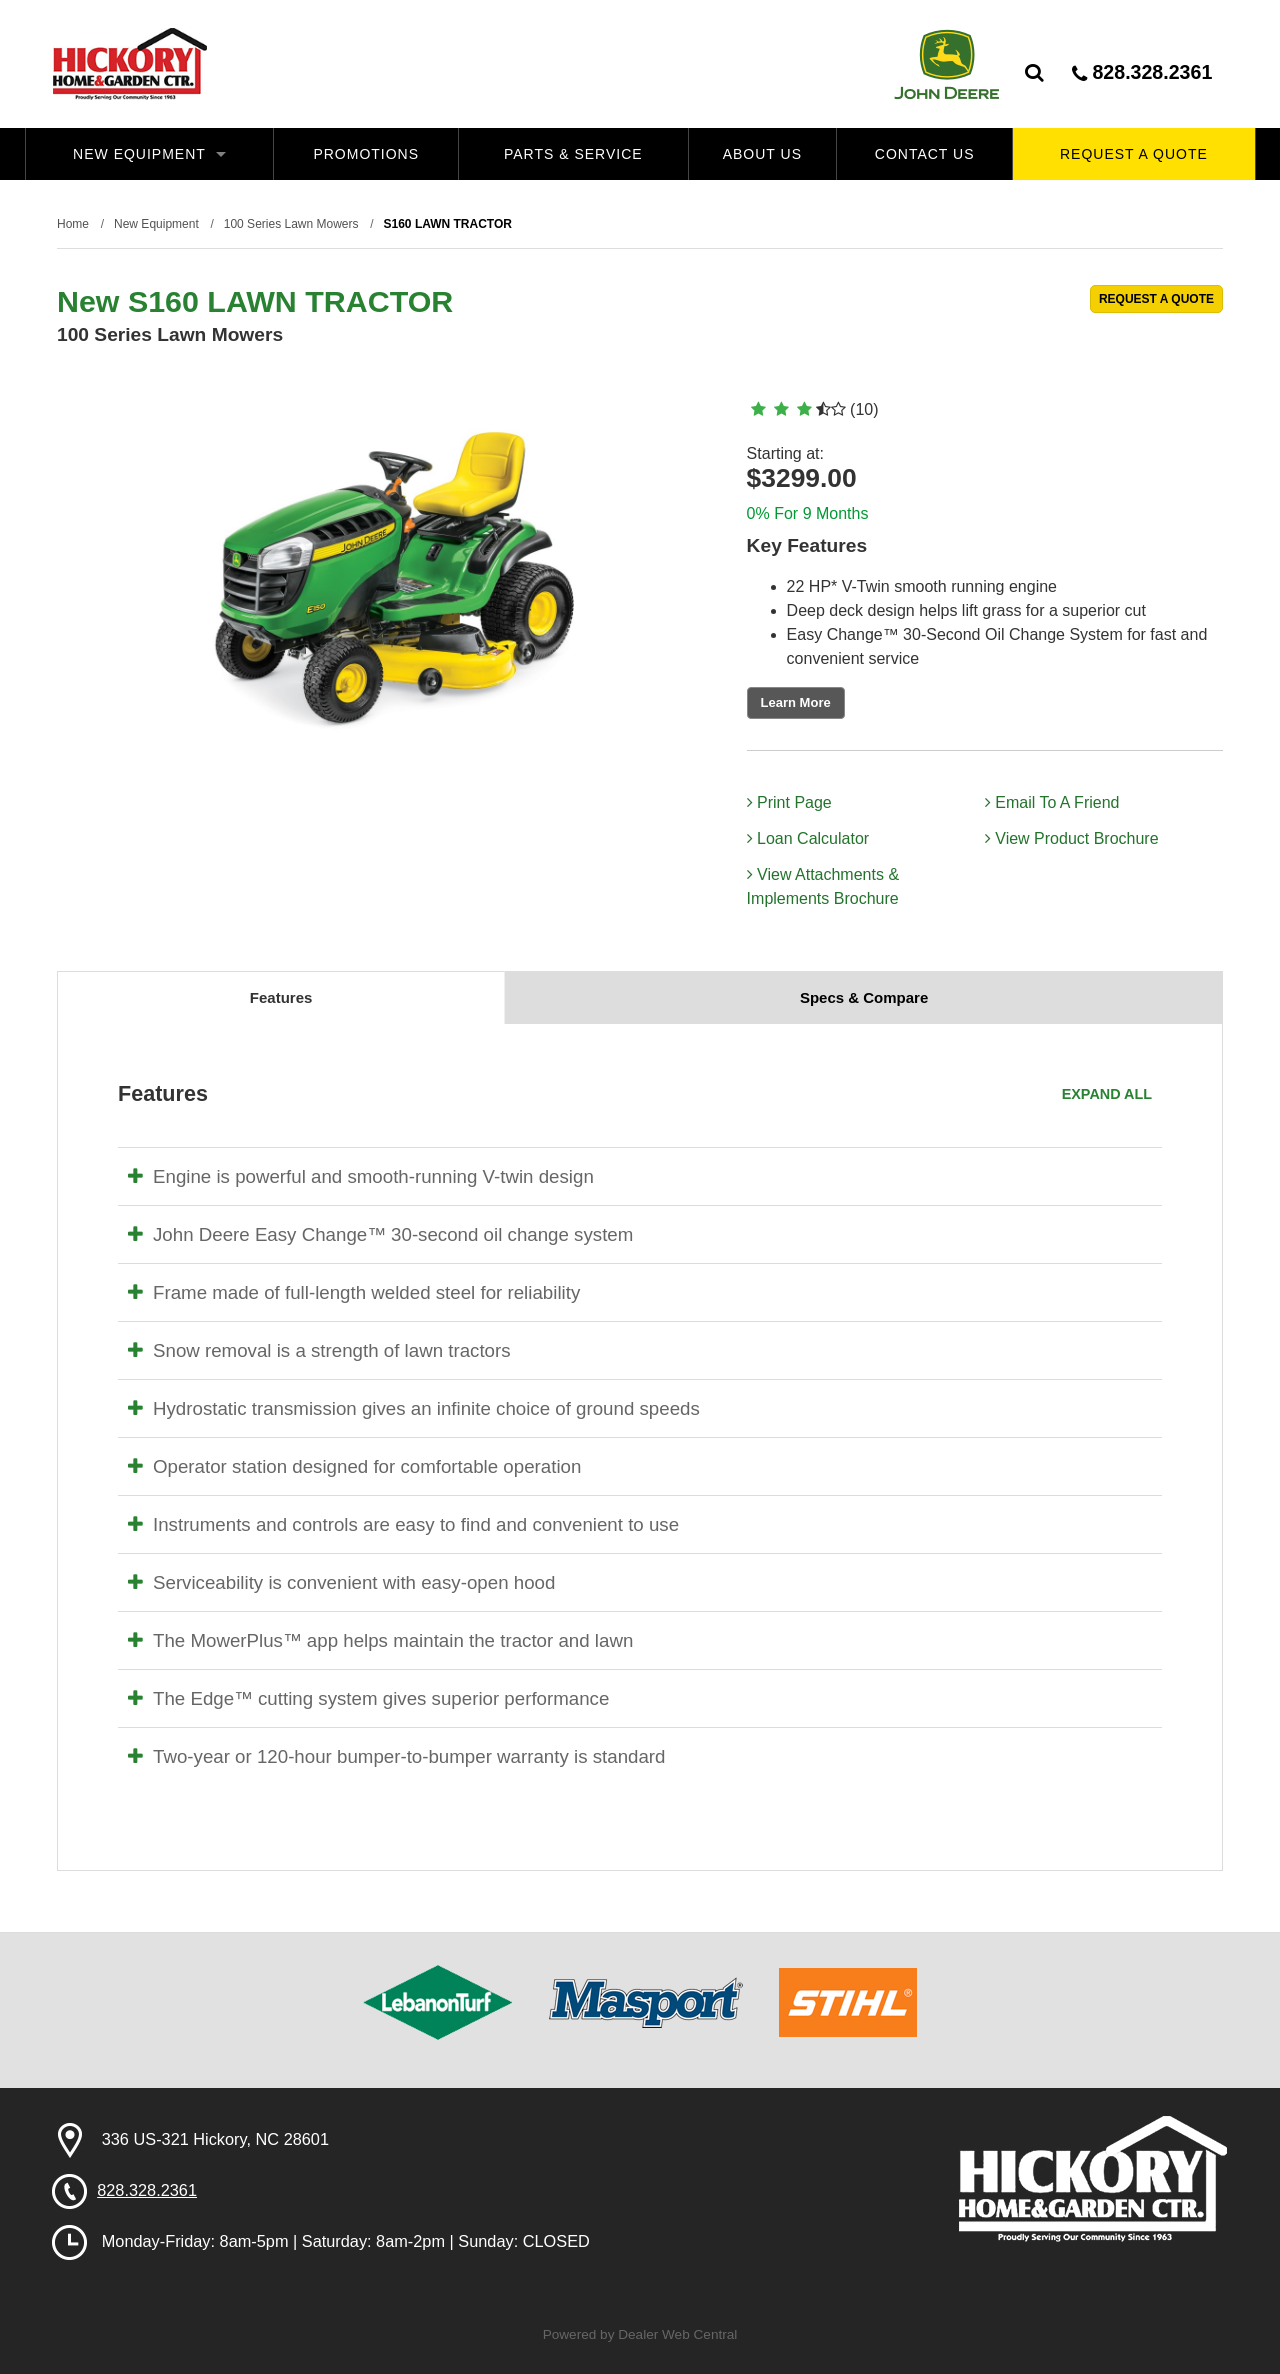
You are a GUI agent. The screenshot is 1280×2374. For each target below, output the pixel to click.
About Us (762, 154)
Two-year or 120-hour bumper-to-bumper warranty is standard (396, 1756)
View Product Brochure (1072, 838)
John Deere (946, 64)
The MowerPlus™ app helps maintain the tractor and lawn (380, 1640)
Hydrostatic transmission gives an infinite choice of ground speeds (414, 1408)
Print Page (789, 802)
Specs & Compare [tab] (864, 997)
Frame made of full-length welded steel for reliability (354, 1292)
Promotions (366, 154)
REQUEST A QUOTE (1156, 299)
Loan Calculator (808, 838)
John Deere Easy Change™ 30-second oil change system (380, 1234)
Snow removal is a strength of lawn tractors (319, 1350)
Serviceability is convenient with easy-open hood (341, 1582)
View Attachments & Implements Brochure (823, 886)
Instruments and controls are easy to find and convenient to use (403, 1524)
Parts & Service (573, 154)
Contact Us (925, 154)
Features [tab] (281, 997)
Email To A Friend (1052, 802)
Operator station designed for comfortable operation (354, 1466)
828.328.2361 (1142, 72)
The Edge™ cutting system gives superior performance (368, 1698)
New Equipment (149, 154)
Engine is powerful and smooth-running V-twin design (361, 1176)
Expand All (1107, 1094)
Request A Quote (1134, 154)
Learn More (796, 702)
